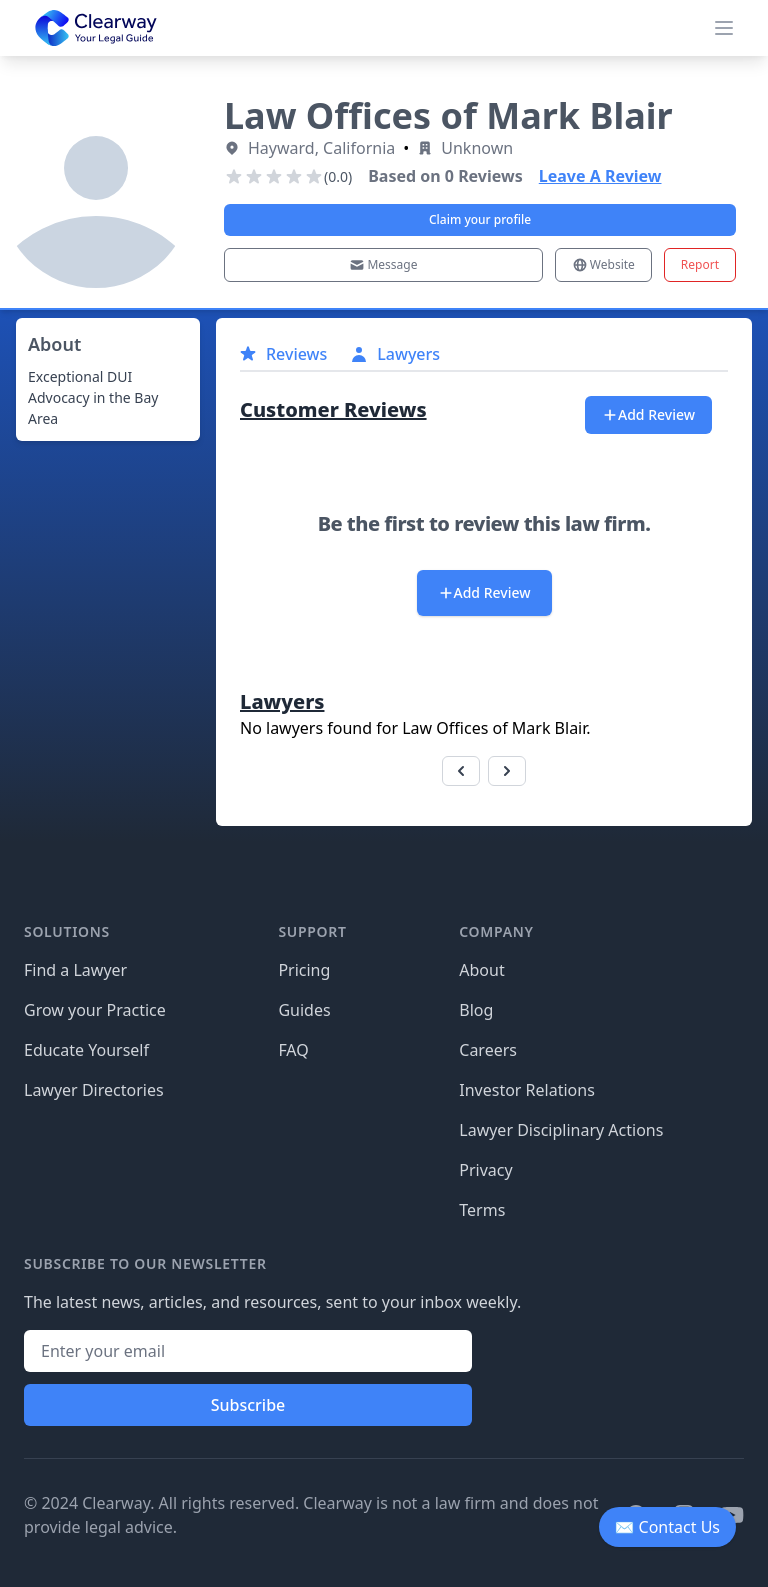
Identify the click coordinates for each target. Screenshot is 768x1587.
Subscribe (248, 1405)
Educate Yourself (86, 1050)
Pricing (304, 970)
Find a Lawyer (75, 970)
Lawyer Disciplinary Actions (561, 1130)
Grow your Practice (95, 1010)
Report (700, 264)
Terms (482, 1210)
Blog (476, 1010)
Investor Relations (527, 1090)
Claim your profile (480, 219)
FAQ (293, 1050)
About (481, 970)
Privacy (485, 1170)
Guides (304, 1010)
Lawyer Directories (94, 1090)
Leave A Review (600, 176)
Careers (488, 1050)
